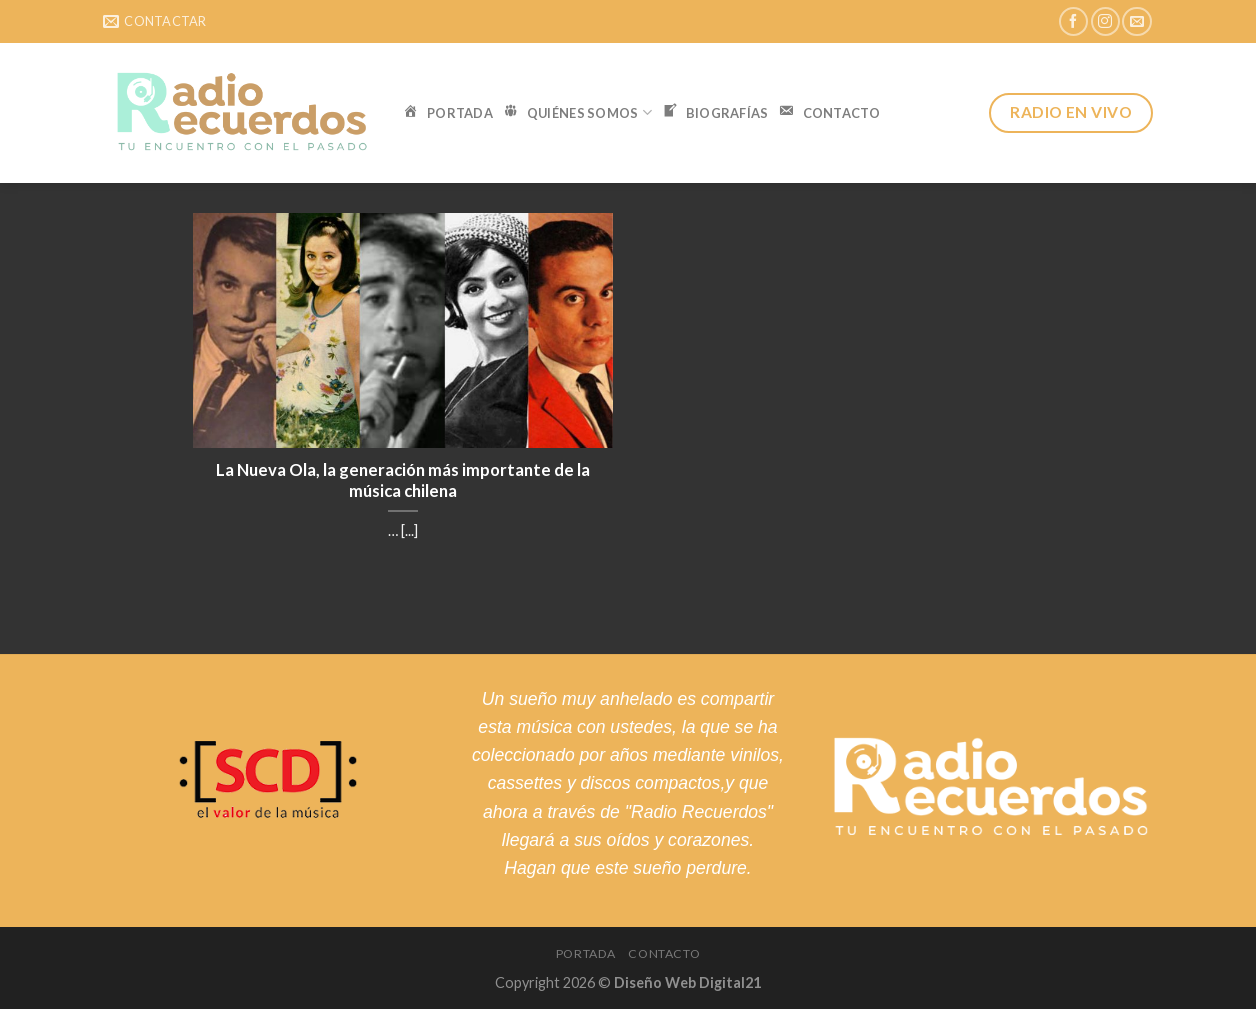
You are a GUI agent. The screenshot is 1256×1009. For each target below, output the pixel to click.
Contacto (664, 953)
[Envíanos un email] (1136, 21)
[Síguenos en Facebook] (1073, 21)
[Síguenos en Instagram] (1105, 21)
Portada (586, 953)
